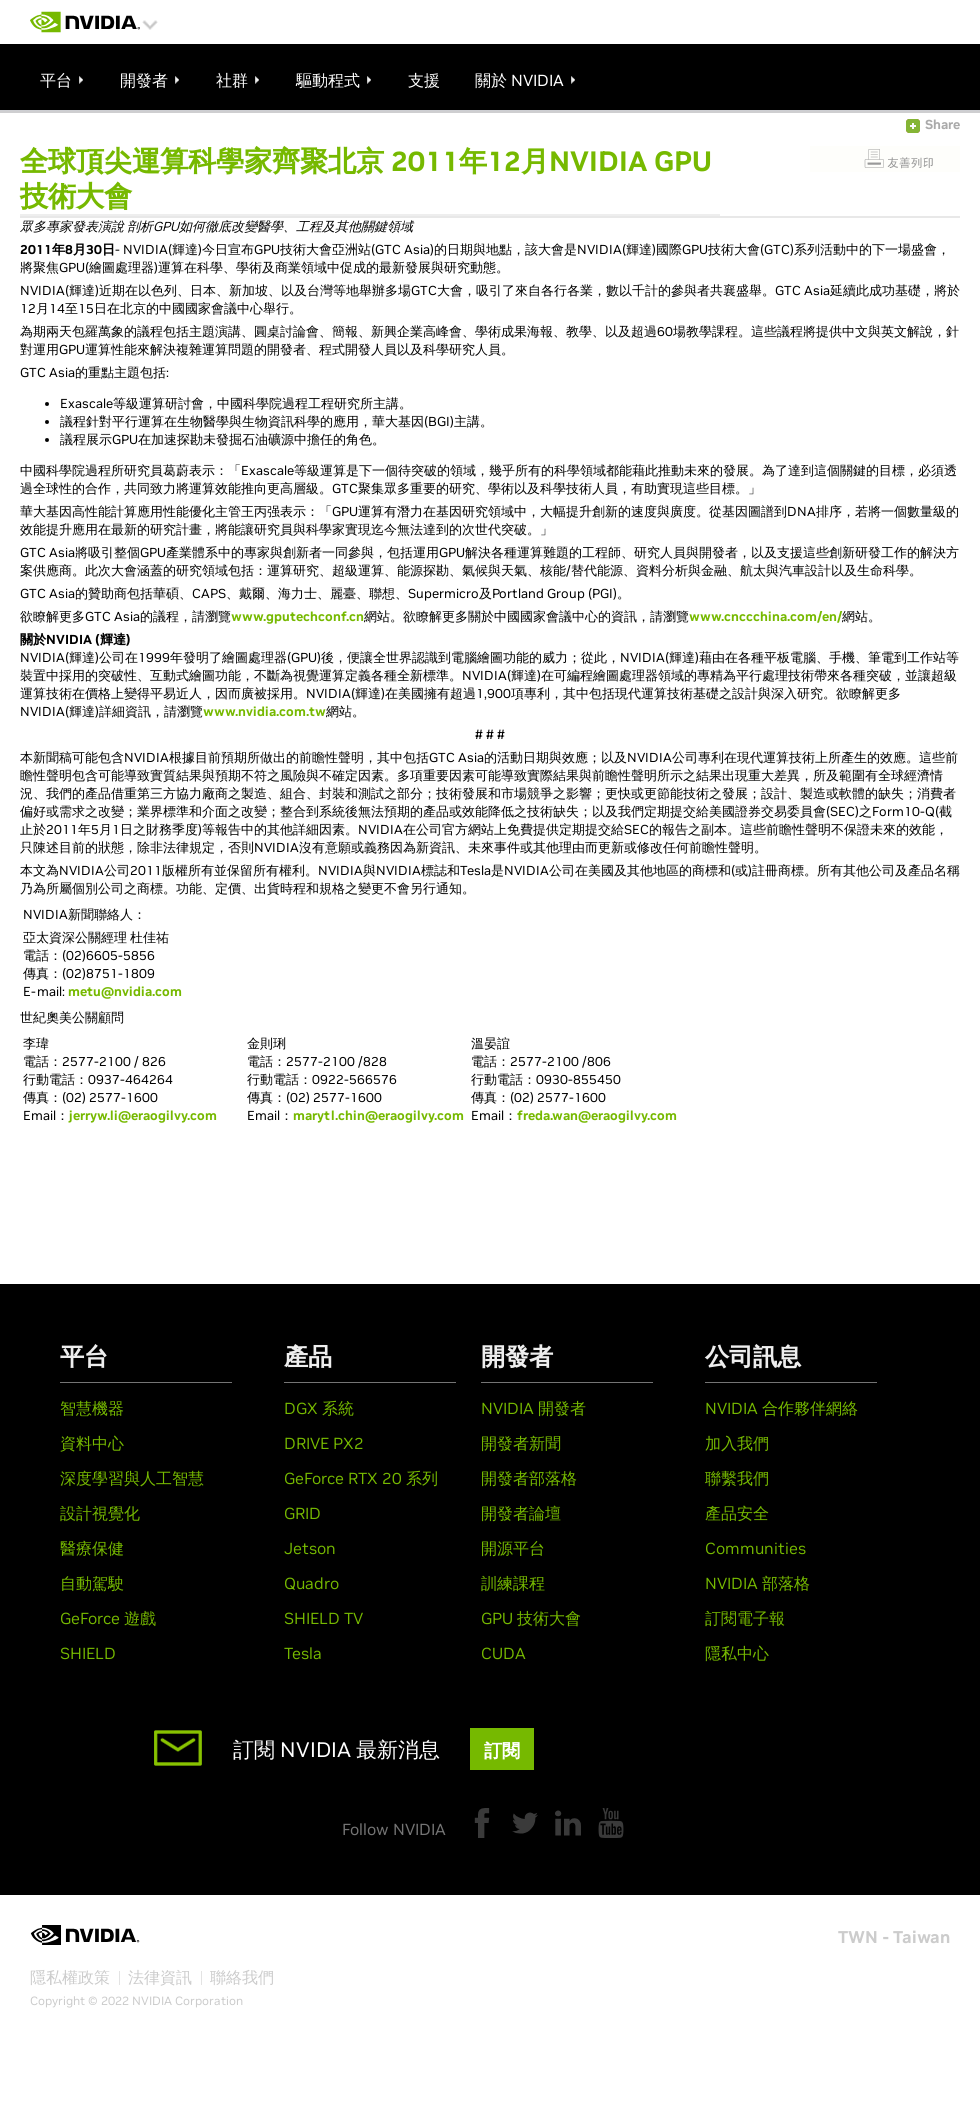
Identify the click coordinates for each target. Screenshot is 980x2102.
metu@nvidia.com (125, 991)
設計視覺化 (100, 1513)
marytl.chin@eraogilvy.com (378, 1115)
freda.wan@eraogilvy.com (597, 1115)
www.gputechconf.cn (297, 616)
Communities (755, 1548)
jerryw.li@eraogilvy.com (143, 1115)
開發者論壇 (521, 1513)
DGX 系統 (319, 1408)
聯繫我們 (737, 1478)
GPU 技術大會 (531, 1618)
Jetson (310, 1548)
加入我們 (737, 1443)
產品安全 (737, 1513)
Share (942, 124)
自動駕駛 (92, 1583)
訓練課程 (513, 1583)
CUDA (503, 1653)
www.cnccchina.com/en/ (765, 616)
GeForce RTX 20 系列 (361, 1478)
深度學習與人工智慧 (132, 1478)
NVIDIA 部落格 (757, 1583)
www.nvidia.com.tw (264, 711)
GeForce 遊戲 (108, 1618)
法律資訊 (160, 1977)
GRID (302, 1513)
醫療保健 (92, 1548)
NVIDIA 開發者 (533, 1408)
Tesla (303, 1653)
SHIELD (88, 1653)
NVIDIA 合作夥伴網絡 (781, 1408)
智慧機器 (92, 1408)
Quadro (311, 1583)
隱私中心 (737, 1653)
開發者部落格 (529, 1478)
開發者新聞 (521, 1443)
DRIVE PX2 (324, 1443)
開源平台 (513, 1548)
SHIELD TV (323, 1618)
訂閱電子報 (745, 1618)
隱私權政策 (70, 1977)
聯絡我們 (242, 1977)
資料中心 (92, 1443)
